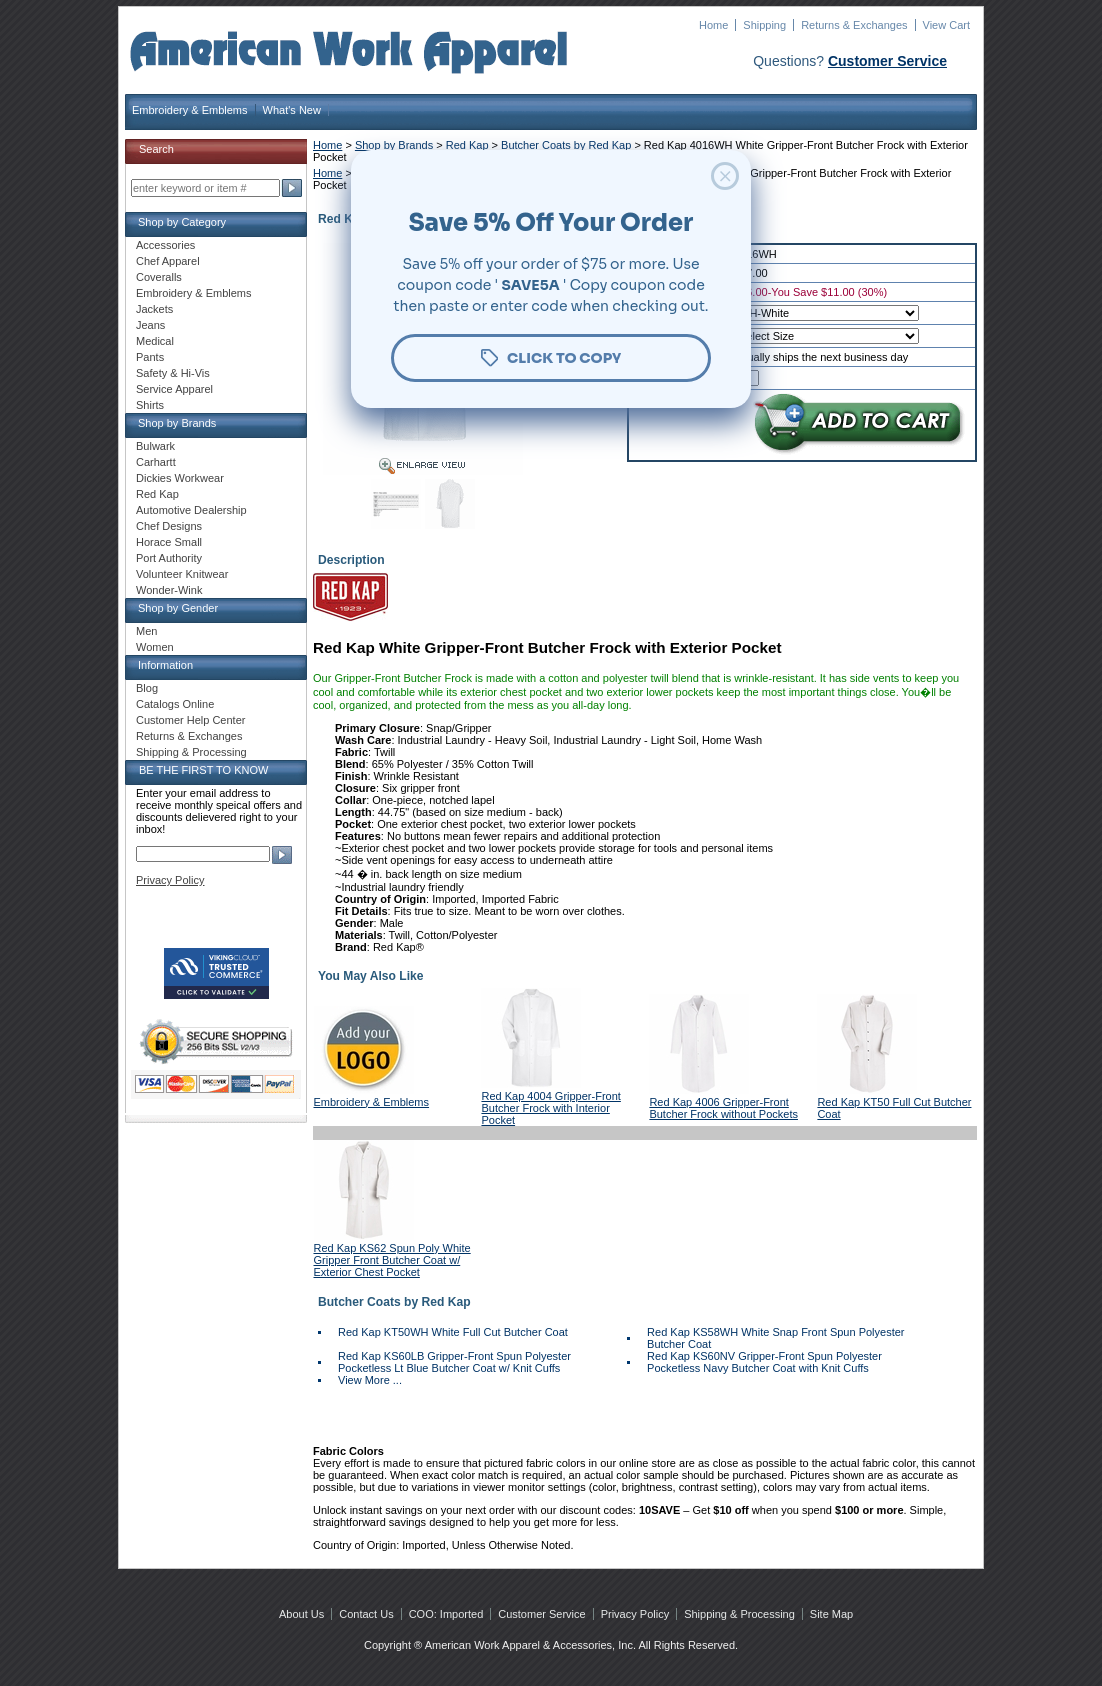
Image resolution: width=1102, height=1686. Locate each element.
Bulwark (155, 446)
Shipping (764, 25)
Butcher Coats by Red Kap (566, 145)
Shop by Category (182, 222)
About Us (301, 1614)
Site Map (831, 1614)
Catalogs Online (175, 704)
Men (146, 631)
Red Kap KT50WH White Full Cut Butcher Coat (453, 1332)
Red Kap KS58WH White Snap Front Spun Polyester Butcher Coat (775, 1338)
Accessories (165, 245)
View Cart (946, 25)
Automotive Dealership (191, 510)
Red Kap (469, 145)
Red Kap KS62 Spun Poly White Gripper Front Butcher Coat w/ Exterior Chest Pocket (392, 1260)
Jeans (150, 325)
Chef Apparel (168, 261)
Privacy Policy (170, 880)
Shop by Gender (178, 608)
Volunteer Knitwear (182, 574)
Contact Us (366, 1614)
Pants (150, 357)
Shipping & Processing (191, 752)
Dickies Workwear (180, 478)
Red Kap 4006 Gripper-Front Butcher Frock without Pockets (723, 1108)
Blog (147, 688)
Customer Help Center (190, 720)
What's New (292, 110)
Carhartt (156, 462)
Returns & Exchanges (854, 25)
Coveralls (159, 277)
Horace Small (169, 542)
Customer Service (887, 61)
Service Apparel (174, 389)
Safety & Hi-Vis (173, 373)
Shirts (150, 405)
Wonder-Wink (169, 590)
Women (155, 647)
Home (713, 25)
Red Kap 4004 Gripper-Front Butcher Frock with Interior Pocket (550, 1108)
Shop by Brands (394, 145)
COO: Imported (446, 1614)
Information (165, 665)
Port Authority (169, 558)
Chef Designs (169, 526)
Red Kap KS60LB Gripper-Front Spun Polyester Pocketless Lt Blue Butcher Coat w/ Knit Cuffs (454, 1362)
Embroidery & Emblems (190, 110)
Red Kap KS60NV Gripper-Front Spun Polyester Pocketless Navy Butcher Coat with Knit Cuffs (764, 1362)
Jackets (154, 309)
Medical (155, 341)
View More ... (370, 1380)
